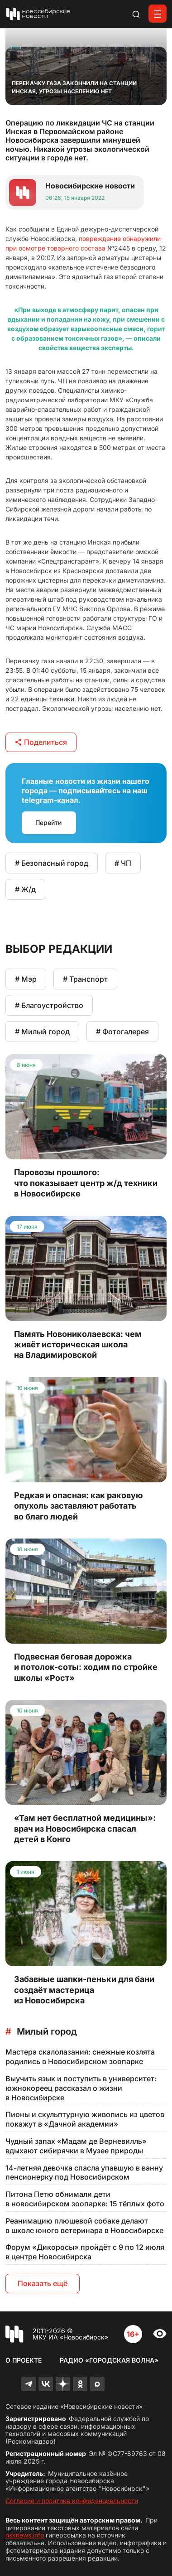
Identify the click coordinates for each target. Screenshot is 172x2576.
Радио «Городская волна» (109, 2360)
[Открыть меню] (157, 14)
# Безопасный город (51, 863)
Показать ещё (42, 2283)
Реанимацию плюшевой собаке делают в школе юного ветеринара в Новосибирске (84, 2225)
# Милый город (42, 1031)
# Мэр (26, 979)
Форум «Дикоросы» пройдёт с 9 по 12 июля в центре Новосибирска (84, 2252)
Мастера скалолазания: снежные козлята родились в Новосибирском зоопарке (80, 2056)
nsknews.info (24, 2535)
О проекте (23, 2360)
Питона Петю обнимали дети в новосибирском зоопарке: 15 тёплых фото (84, 2199)
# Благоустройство (49, 1005)
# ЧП (123, 863)
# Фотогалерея (122, 1031)
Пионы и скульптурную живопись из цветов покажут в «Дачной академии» (84, 2119)
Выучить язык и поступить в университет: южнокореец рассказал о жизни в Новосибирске (81, 2088)
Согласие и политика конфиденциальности (71, 2500)
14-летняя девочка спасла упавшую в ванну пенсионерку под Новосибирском (84, 2172)
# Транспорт (85, 979)
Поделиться (41, 742)
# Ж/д (25, 889)
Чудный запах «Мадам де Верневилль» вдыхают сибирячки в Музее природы (76, 2146)
